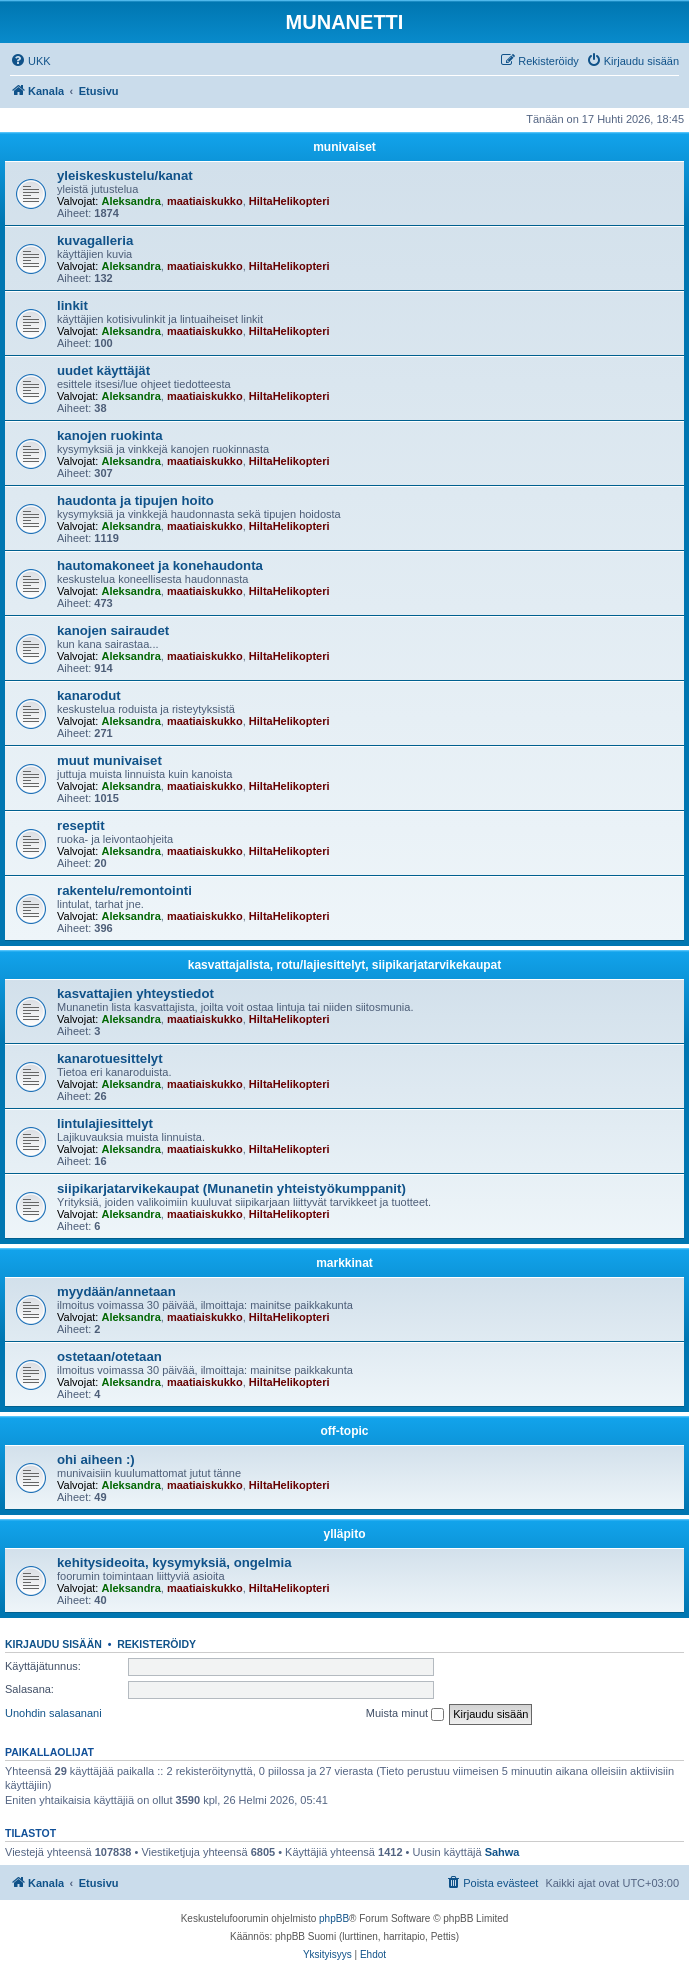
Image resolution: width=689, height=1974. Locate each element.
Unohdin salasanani (53, 1713)
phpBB (334, 1918)
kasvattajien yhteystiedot (135, 993)
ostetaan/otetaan (109, 1356)
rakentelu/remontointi (124, 890)
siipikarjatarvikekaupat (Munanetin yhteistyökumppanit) (231, 1188)
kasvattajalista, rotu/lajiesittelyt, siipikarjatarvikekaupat (344, 965)
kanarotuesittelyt (110, 1058)
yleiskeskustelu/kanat (125, 175)
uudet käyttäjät (103, 370)
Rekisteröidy (156, 1644)
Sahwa (502, 1852)
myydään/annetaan (116, 1291)
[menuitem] (30, 61)
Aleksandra (130, 201)
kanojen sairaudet (113, 630)
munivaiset (344, 147)
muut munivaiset (109, 760)
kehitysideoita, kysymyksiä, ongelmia (174, 1562)
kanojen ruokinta (110, 435)
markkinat (344, 1263)
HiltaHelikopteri (289, 201)
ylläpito (344, 1534)
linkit (72, 305)
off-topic (345, 1431)
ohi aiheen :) (96, 1459)
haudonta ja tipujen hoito (135, 500)
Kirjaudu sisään (53, 1644)
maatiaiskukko (205, 201)
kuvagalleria (95, 240)
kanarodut (89, 695)
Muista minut (405, 1714)
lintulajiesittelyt (105, 1123)
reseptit (81, 825)
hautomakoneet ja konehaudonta (160, 565)
